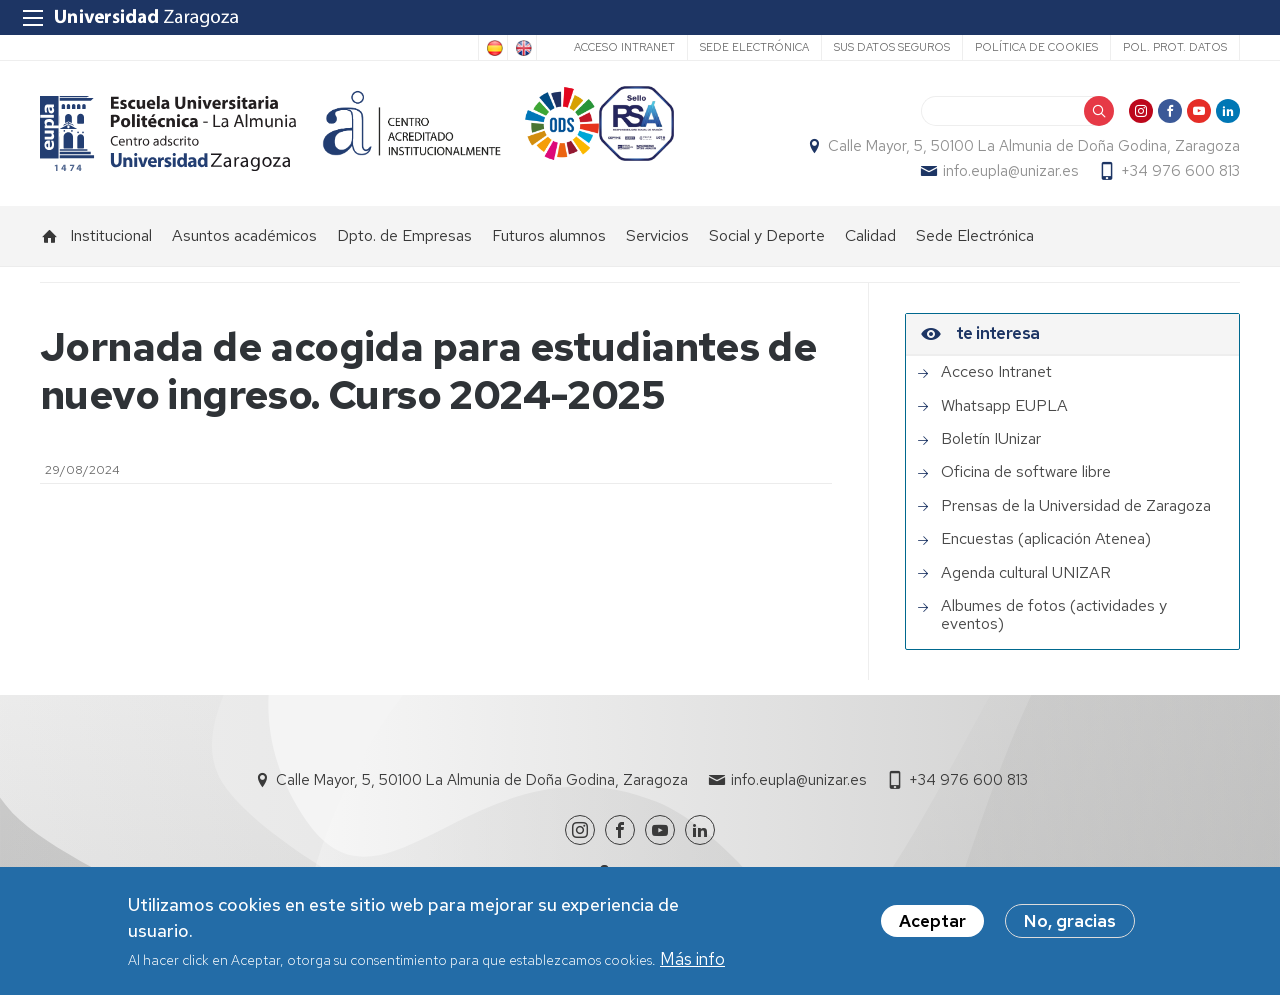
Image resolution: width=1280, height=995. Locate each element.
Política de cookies (1036, 47)
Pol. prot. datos (1175, 47)
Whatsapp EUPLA (1004, 406)
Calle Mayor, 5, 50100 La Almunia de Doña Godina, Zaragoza (1034, 146)
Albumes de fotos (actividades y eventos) (1054, 615)
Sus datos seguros (892, 47)
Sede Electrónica (754, 47)
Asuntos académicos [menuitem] (244, 235)
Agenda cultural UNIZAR (1026, 573)
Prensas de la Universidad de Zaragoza (1076, 506)
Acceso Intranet (624, 47)
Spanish (493, 48)
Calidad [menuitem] (870, 235)
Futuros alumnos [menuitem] (549, 235)
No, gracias (1070, 926)
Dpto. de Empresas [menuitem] (404, 235)
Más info (692, 963)
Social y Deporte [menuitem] (767, 235)
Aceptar (932, 926)
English (522, 48)
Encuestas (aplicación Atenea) (1046, 539)
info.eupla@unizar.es (1010, 171)
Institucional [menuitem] (111, 235)
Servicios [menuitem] (657, 235)
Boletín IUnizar (991, 439)
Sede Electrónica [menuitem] (975, 235)
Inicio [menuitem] (50, 236)
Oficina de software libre (1026, 472)
